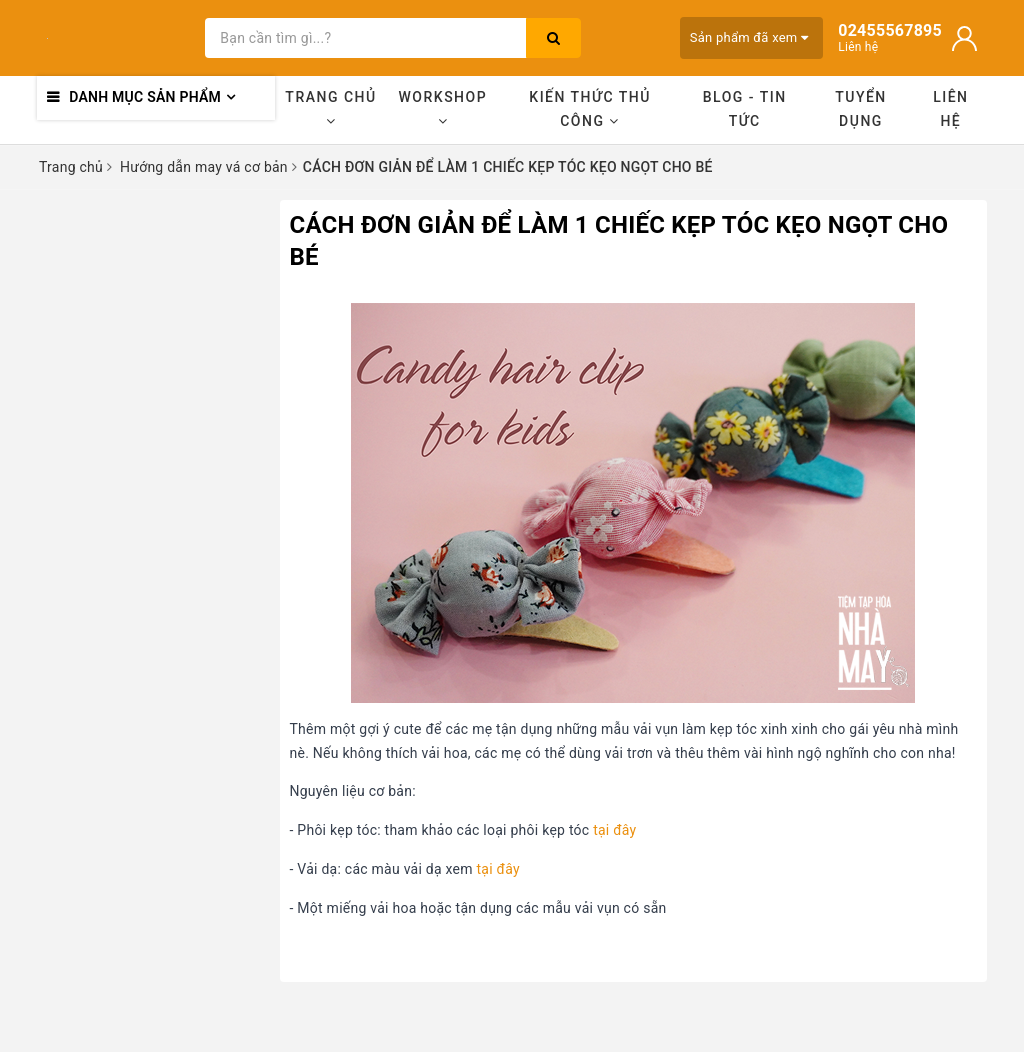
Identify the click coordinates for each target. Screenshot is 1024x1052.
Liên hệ (950, 109)
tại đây (614, 830)
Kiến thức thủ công (590, 109)
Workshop (443, 108)
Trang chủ (330, 108)
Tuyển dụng (861, 109)
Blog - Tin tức (745, 109)
